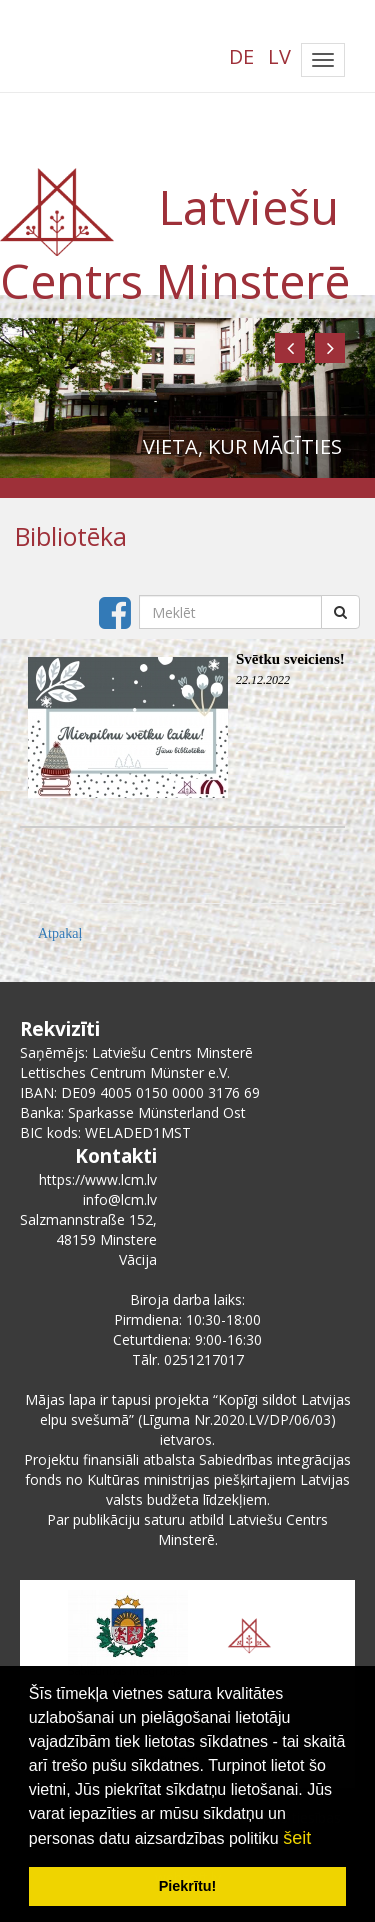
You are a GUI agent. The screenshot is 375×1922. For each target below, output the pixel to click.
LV (279, 56)
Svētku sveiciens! (290, 659)
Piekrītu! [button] (188, 1886)
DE (241, 56)
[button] (290, 348)
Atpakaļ (60, 933)
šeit (297, 1838)
